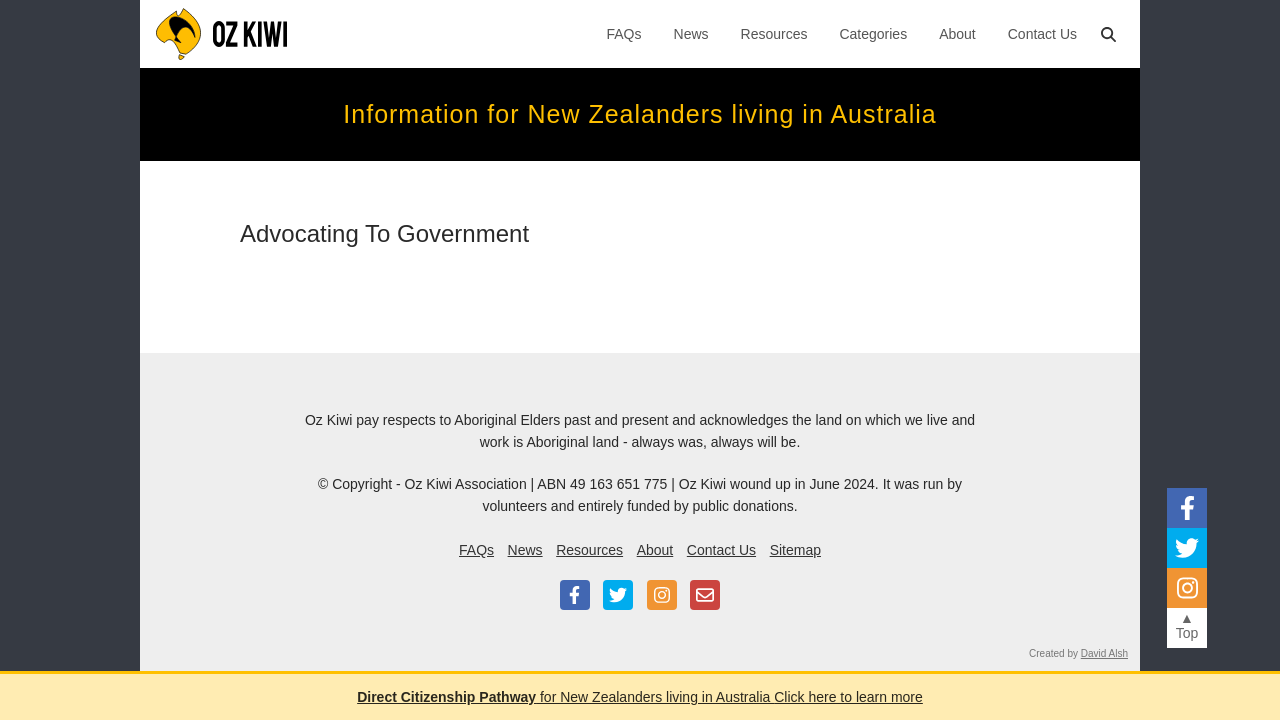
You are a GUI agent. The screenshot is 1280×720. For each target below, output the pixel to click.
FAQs (624, 34)
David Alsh (1104, 653)
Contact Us (1042, 34)
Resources (774, 34)
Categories (873, 34)
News (691, 34)
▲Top (1187, 625)
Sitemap (795, 550)
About (957, 34)
